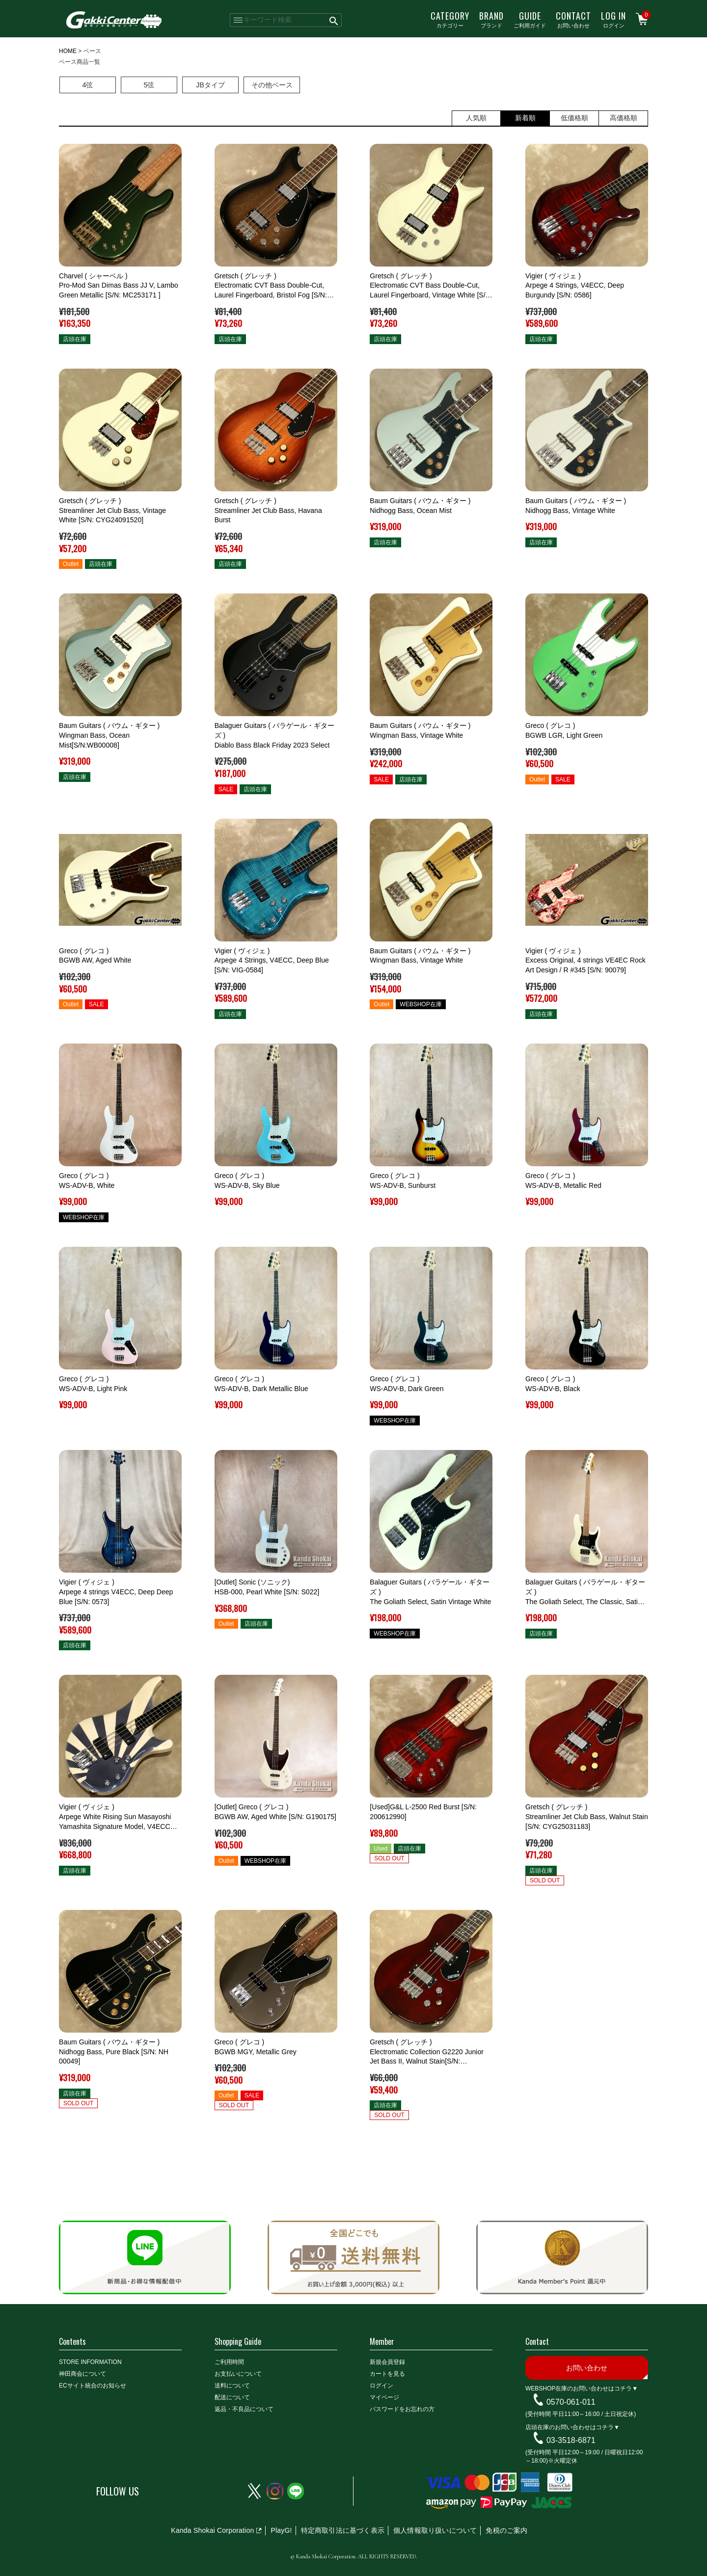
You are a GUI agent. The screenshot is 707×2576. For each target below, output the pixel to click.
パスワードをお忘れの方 (402, 2409)
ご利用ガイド (530, 19)
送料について (232, 2385)
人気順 (476, 118)
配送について (232, 2397)
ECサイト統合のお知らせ (92, 2385)
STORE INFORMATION (90, 2362)
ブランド (491, 19)
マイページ (384, 2397)
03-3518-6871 (571, 2440)
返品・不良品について (244, 2409)
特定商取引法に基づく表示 (342, 2530)
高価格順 (623, 118)
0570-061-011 (571, 2402)
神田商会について (82, 2373)
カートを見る (387, 2373)
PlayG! (281, 2530)
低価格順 (574, 118)
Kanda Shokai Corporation (212, 2530)
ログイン (613, 19)
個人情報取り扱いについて (435, 2530)
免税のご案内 (506, 2530)
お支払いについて (238, 2373)
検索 (334, 20)
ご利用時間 (229, 2362)
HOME (68, 51)
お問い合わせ (573, 19)
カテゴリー (450, 19)
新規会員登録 (387, 2362)
